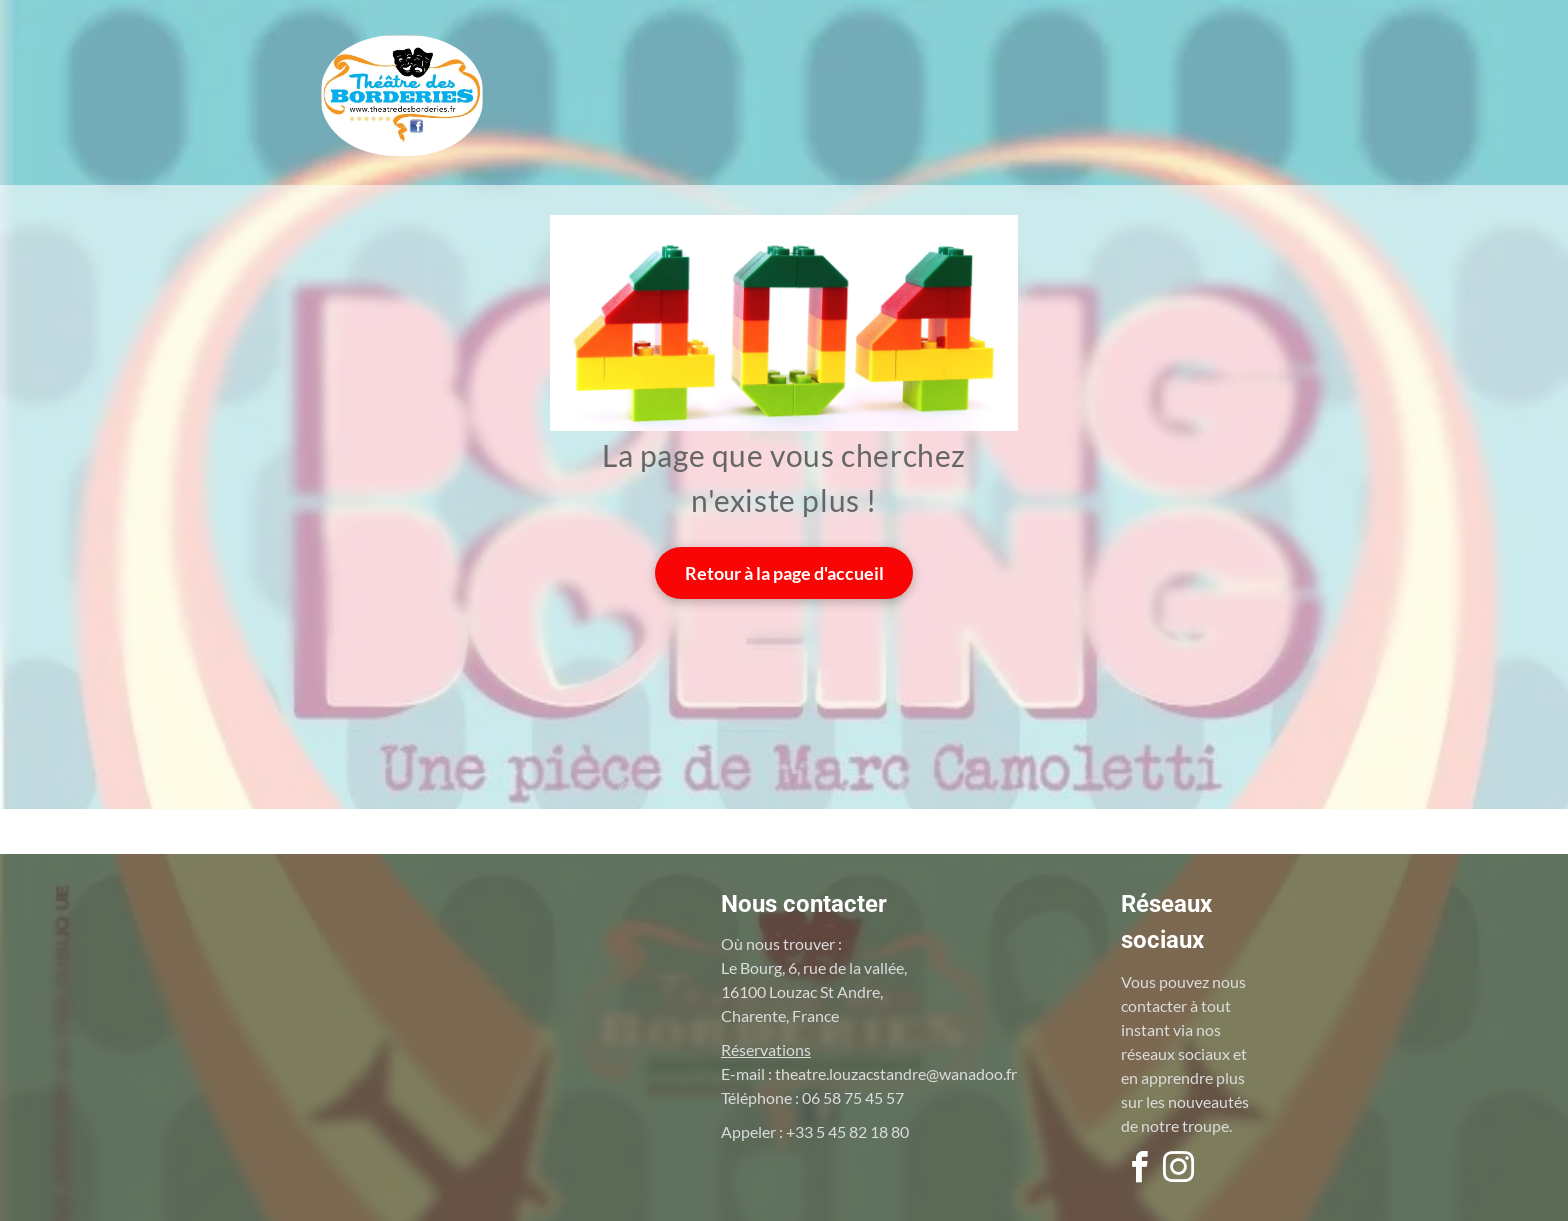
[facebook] (1139, 1170)
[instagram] (1178, 1170)
